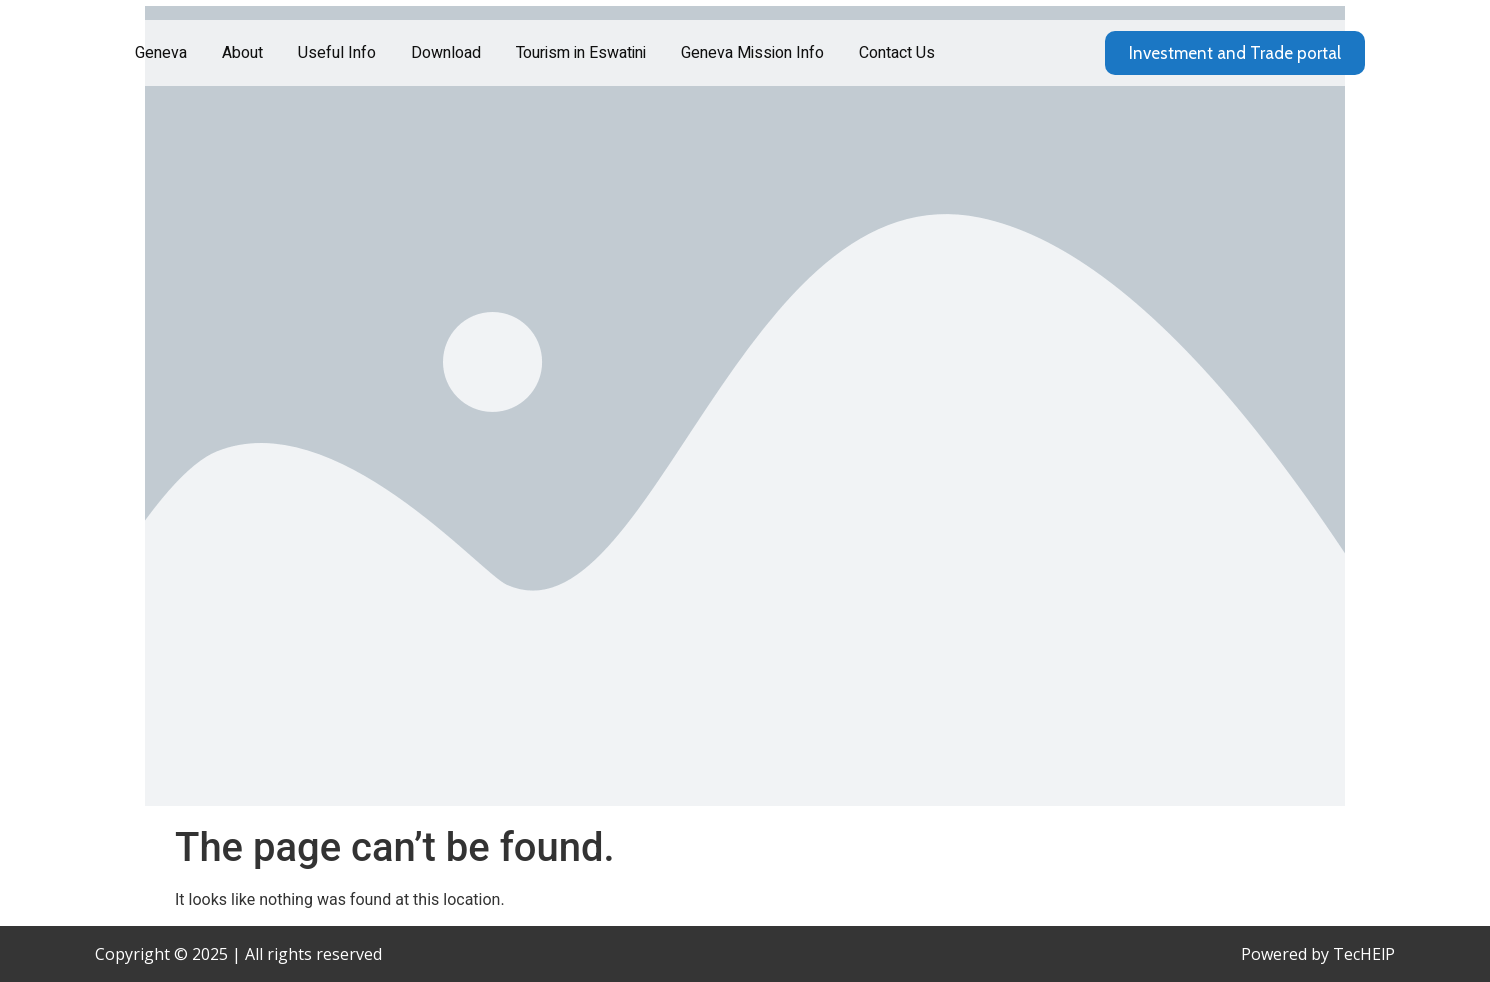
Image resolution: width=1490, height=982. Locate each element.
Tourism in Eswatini (581, 53)
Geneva (161, 53)
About (242, 53)
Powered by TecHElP (1318, 954)
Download (446, 53)
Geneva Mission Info (752, 53)
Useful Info (337, 53)
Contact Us (897, 53)
